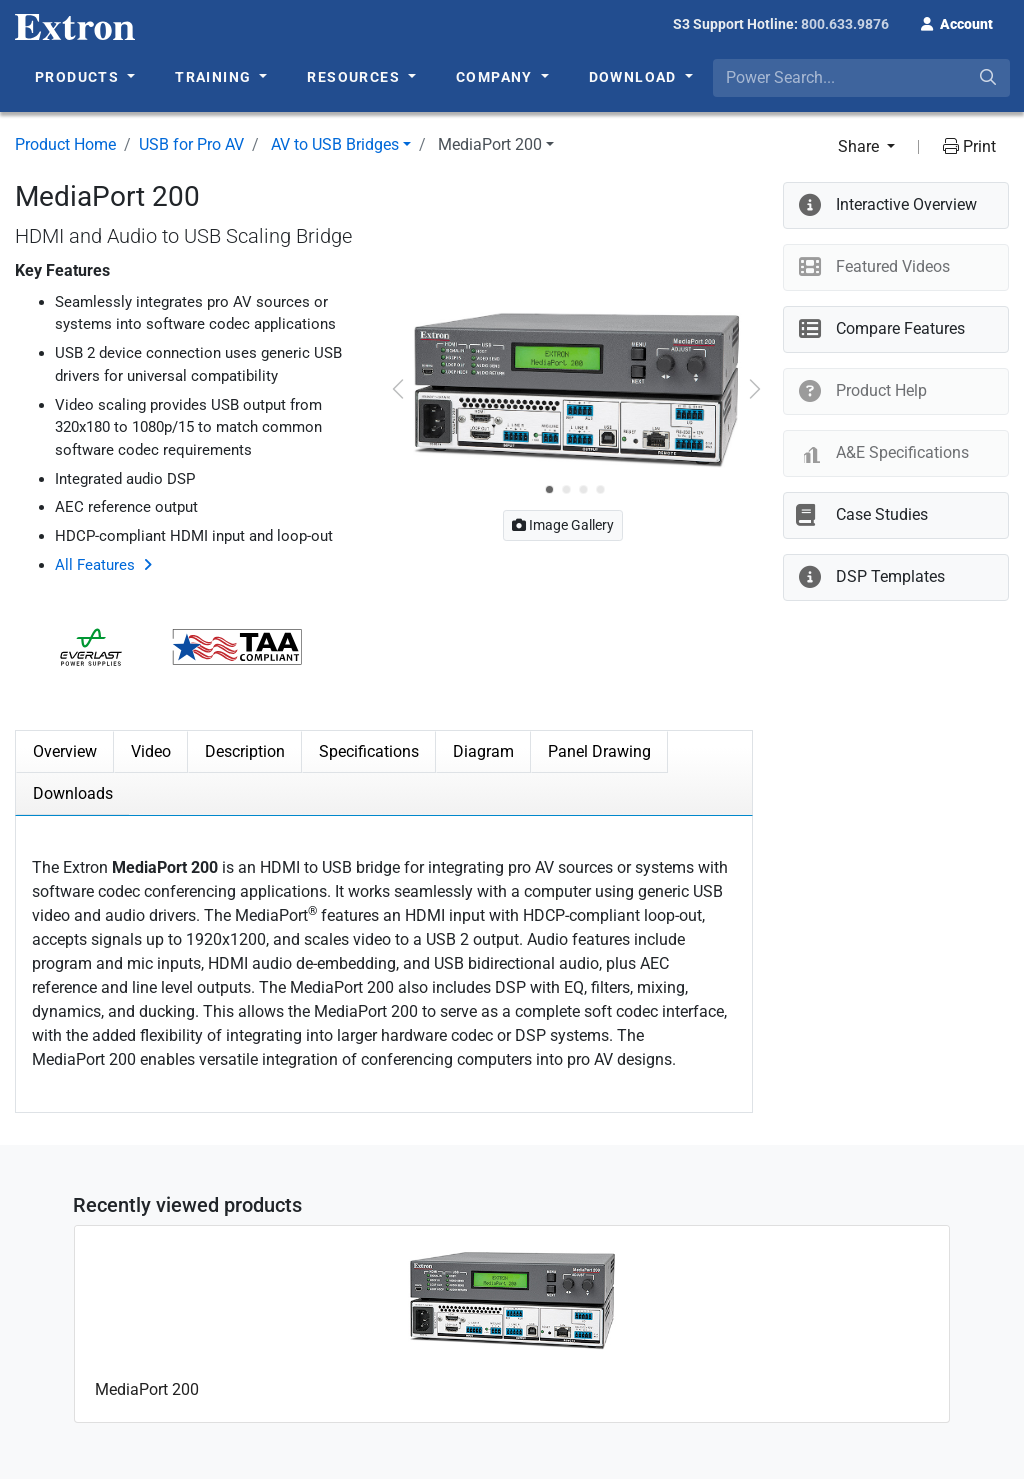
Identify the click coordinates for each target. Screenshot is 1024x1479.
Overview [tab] (65, 751)
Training (215, 77)
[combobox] (861, 78)
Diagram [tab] (483, 751)
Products (79, 77)
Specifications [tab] (369, 751)
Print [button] (969, 146)
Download (635, 77)
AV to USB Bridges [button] (335, 144)
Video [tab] (151, 751)
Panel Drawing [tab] (599, 751)
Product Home (65, 144)
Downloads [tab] (73, 793)
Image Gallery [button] (563, 525)
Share (860, 146)
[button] (957, 22)
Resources (355, 77)
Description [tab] (245, 751)
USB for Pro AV (191, 144)
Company (496, 77)
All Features (95, 565)
